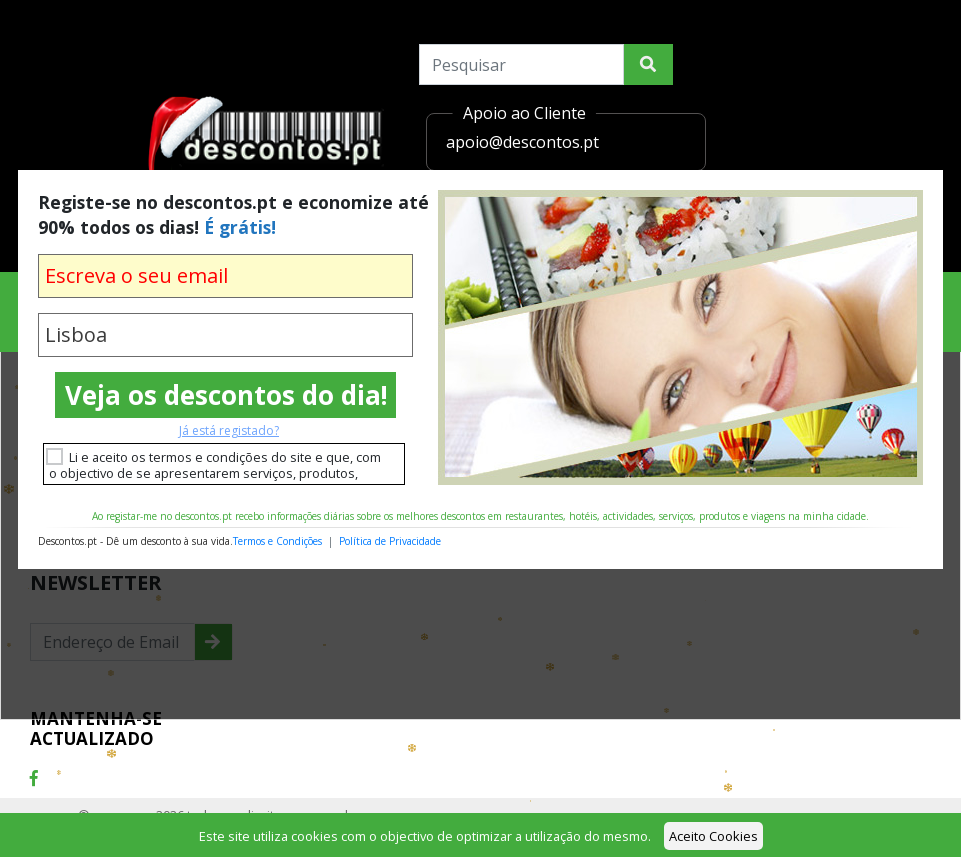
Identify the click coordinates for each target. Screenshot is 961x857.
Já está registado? (229, 430)
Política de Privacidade (390, 541)
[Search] (521, 64)
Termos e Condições (277, 541)
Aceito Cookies (713, 836)
